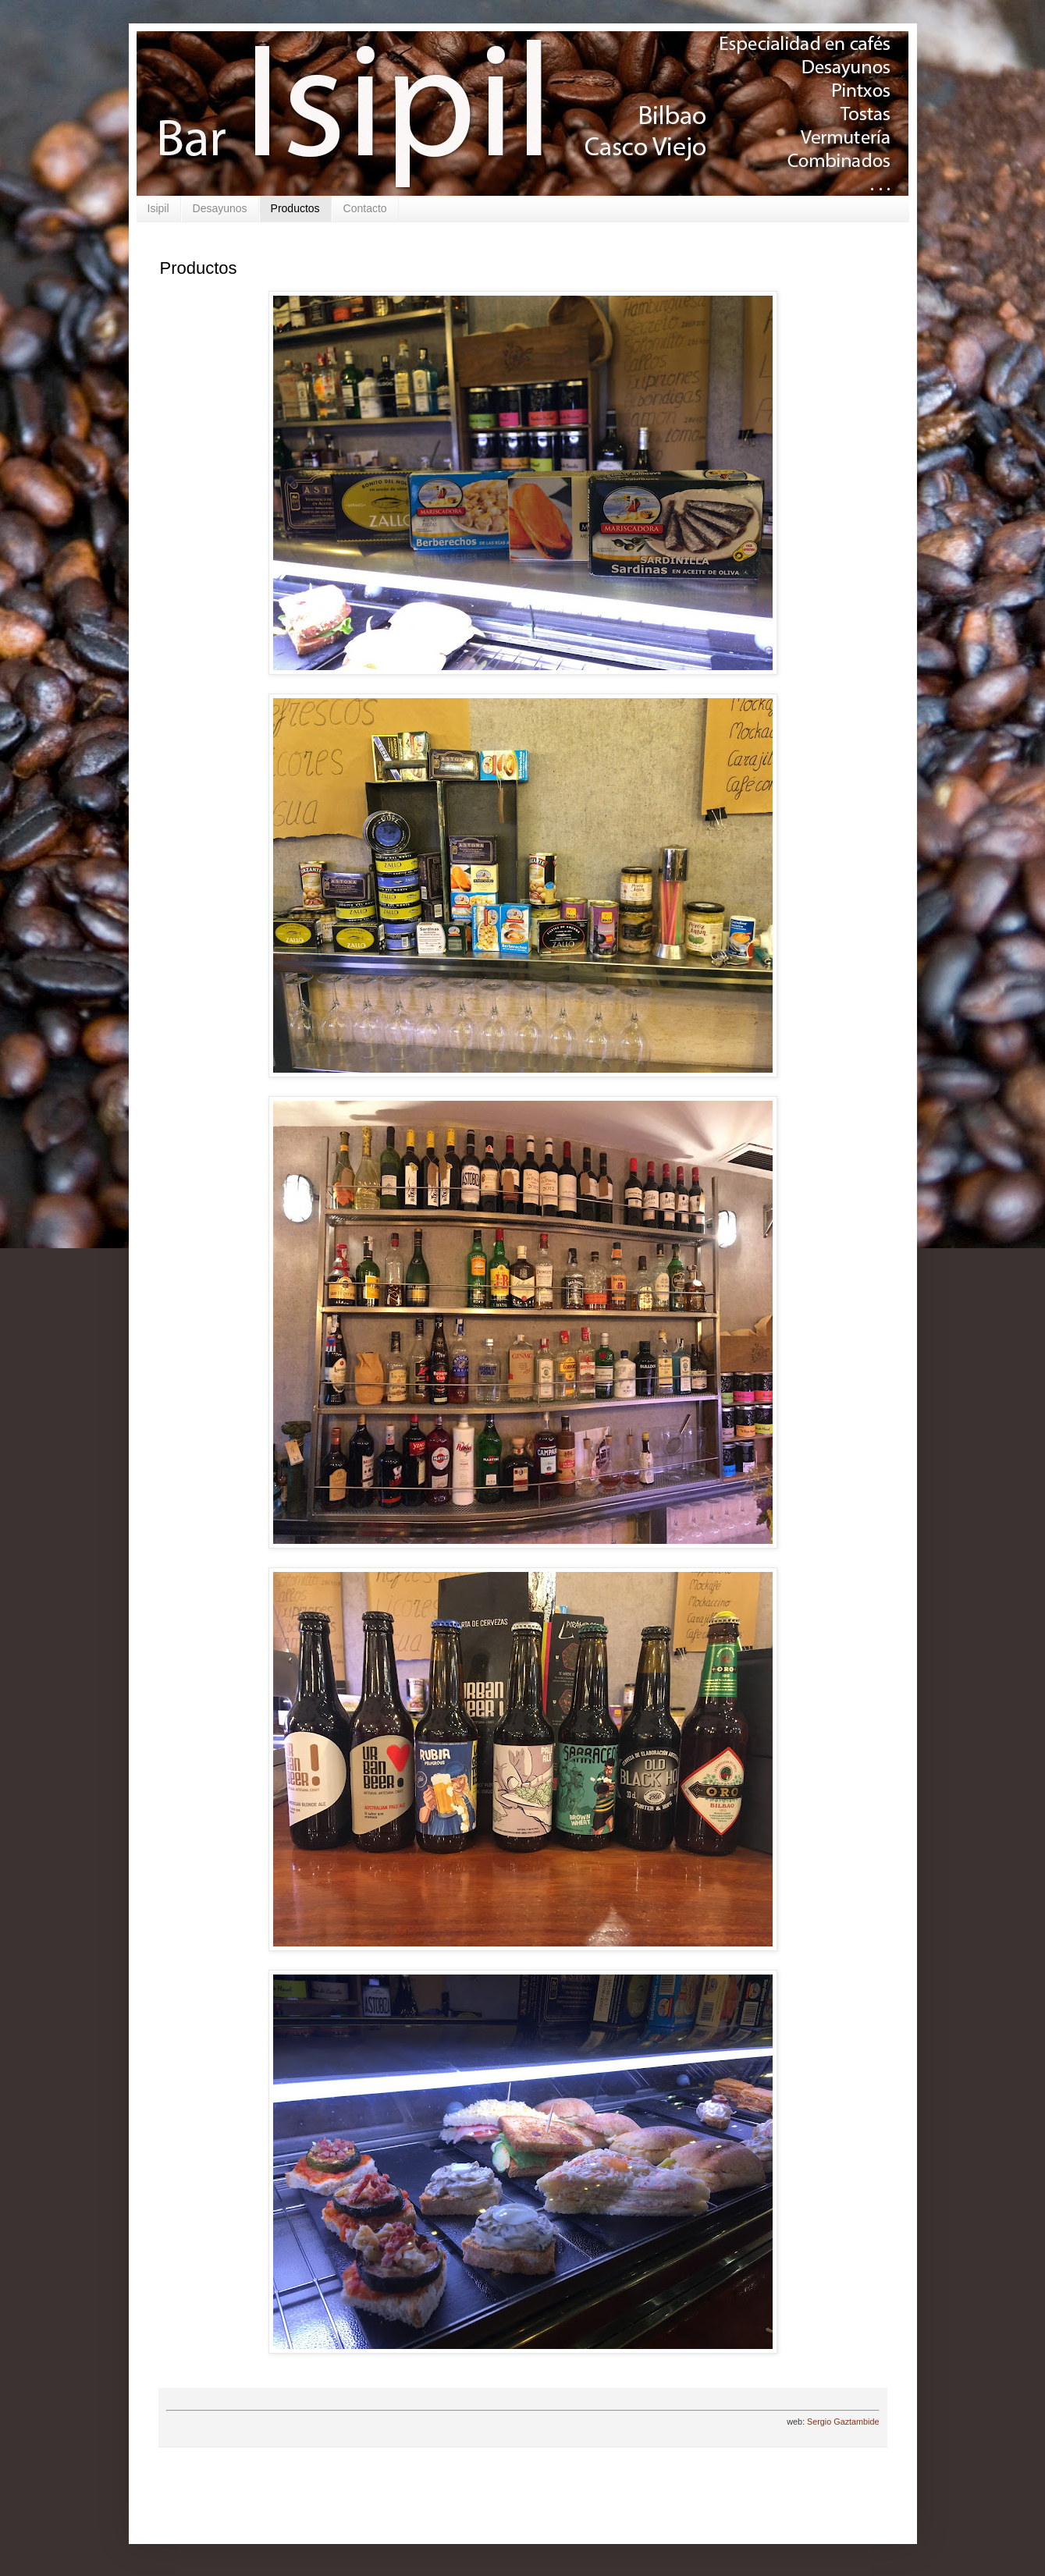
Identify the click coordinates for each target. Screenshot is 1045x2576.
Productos (295, 208)
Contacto (365, 208)
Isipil (158, 208)
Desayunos (220, 208)
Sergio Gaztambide (843, 2421)
